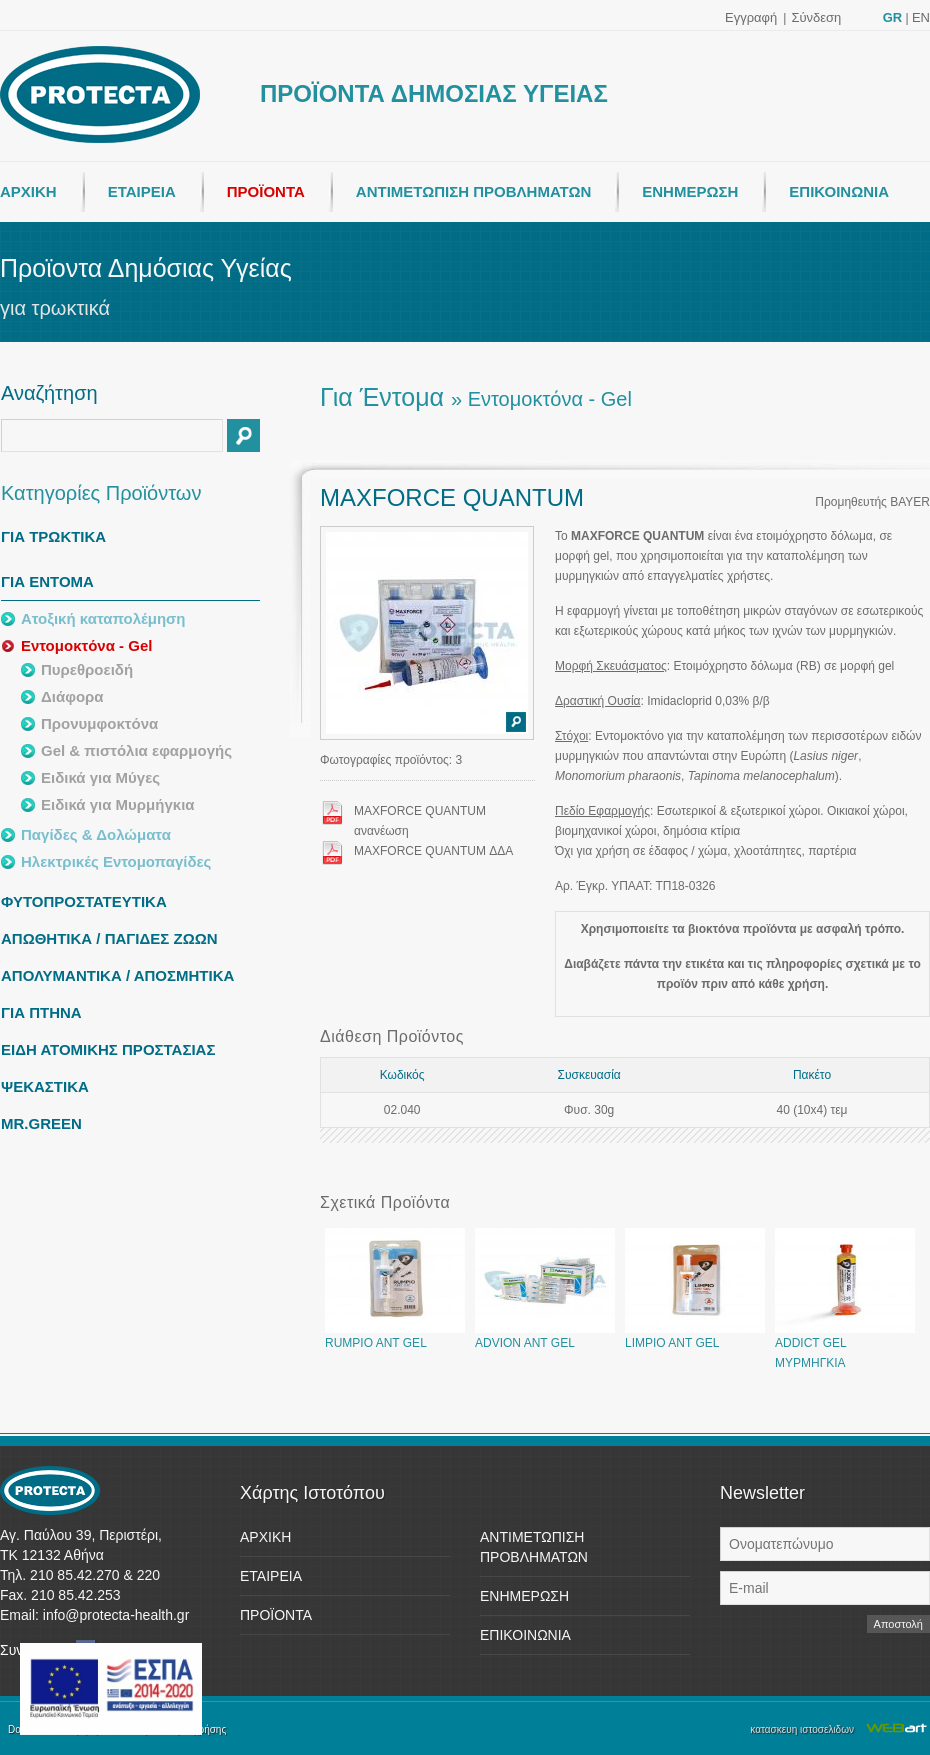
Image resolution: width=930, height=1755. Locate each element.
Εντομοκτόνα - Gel (86, 645)
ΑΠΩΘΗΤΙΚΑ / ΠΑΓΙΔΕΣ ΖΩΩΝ (109, 938)
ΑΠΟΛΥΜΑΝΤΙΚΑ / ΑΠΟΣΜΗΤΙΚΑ (117, 975)
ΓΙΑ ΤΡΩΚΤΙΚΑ (53, 536)
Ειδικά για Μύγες (100, 777)
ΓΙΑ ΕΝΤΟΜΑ (47, 581)
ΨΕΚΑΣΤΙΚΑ (45, 1086)
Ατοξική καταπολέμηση (103, 618)
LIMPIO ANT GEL (695, 1336)
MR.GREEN (41, 1123)
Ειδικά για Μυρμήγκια (118, 804)
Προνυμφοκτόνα (99, 723)
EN (921, 17)
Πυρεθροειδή (87, 669)
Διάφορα (72, 696)
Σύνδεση (816, 17)
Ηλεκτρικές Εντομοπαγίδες (116, 861)
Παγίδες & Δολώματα (96, 834)
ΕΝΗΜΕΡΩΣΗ (690, 191)
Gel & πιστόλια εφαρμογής (136, 750)
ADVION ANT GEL (545, 1336)
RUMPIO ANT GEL (395, 1336)
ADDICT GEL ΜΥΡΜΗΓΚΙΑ (845, 1346)
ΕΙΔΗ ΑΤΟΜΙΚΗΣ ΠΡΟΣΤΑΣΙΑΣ (108, 1049)
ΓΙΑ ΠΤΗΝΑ (41, 1012)
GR (893, 17)
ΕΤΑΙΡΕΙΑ (142, 191)
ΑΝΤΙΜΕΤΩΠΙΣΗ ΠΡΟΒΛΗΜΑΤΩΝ (473, 191)
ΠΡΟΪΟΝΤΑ (266, 191)
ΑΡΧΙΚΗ (28, 191)
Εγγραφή (751, 17)
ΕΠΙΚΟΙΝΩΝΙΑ (839, 191)
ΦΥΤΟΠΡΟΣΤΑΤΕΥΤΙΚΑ (84, 901)
